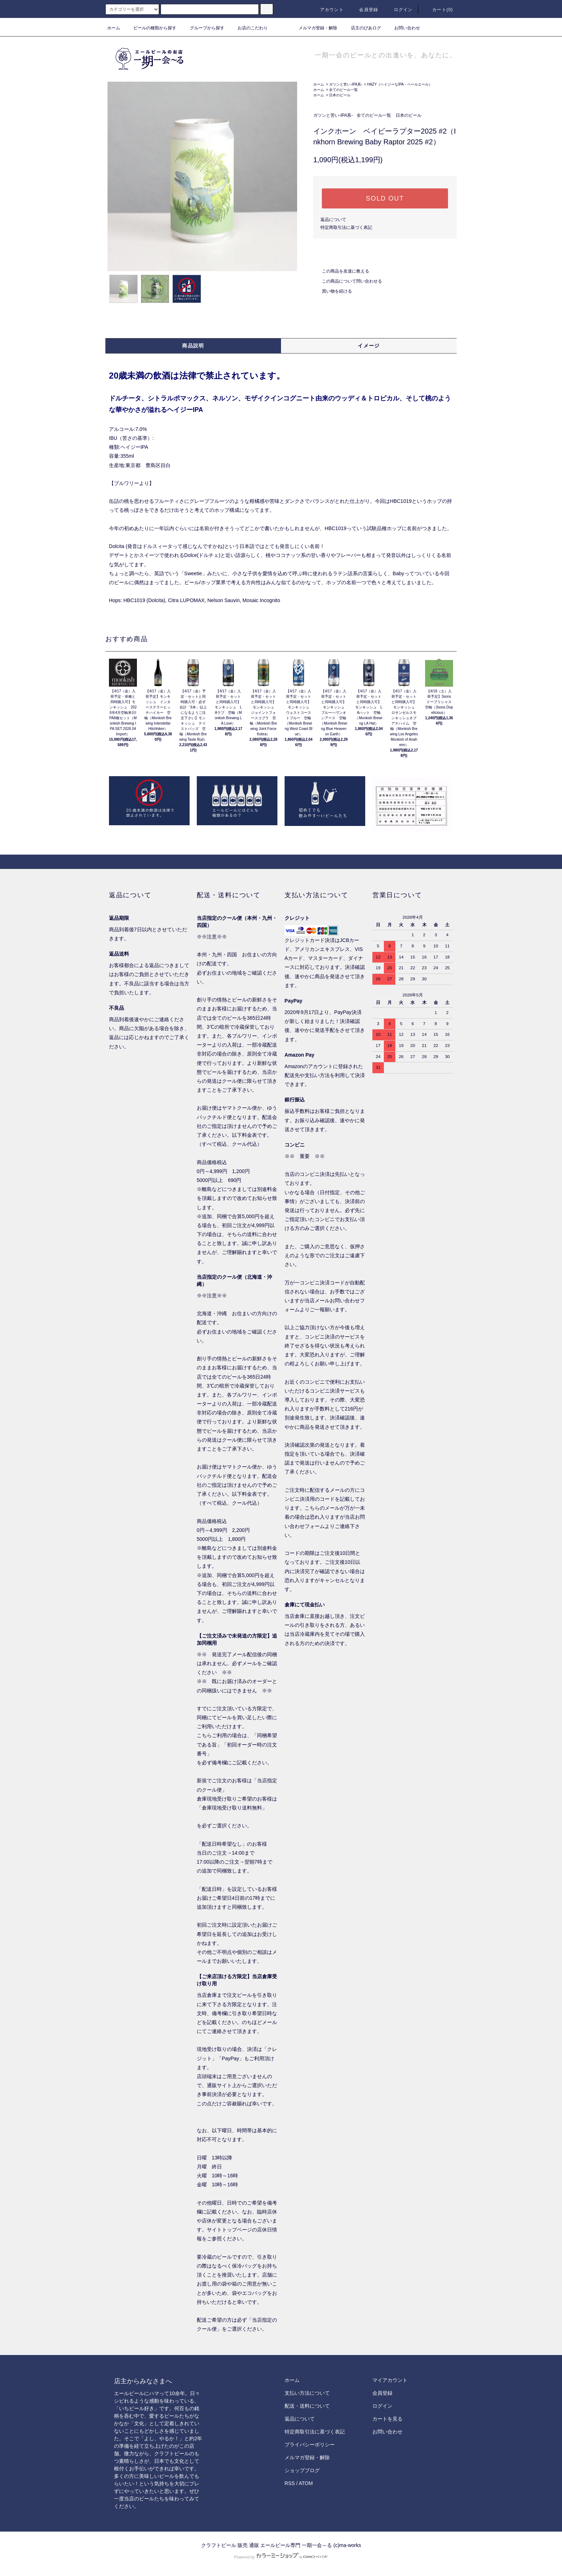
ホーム (113, 27)
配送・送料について (307, 2406)
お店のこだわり (248, 27)
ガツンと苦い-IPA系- (345, 84)
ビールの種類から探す (150, 27)
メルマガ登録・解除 (313, 27)
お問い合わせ (403, 27)
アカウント (327, 9)
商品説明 (193, 346)
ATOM (306, 2483)
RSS (290, 2483)
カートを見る (387, 2419)
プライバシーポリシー (310, 2444)
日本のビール (340, 95)
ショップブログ (302, 2470)
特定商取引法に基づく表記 (346, 227)
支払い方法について (307, 2393)
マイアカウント (390, 2380)
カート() (438, 9)
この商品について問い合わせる (347, 281)
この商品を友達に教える (341, 271)
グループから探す (202, 27)
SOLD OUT (385, 198)
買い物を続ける (332, 291)
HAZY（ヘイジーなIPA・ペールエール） (399, 84)
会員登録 (364, 9)
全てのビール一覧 (343, 90)
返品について (333, 219)
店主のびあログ (361, 27)
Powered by (281, 2557)
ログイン (399, 9)
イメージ (369, 346)
